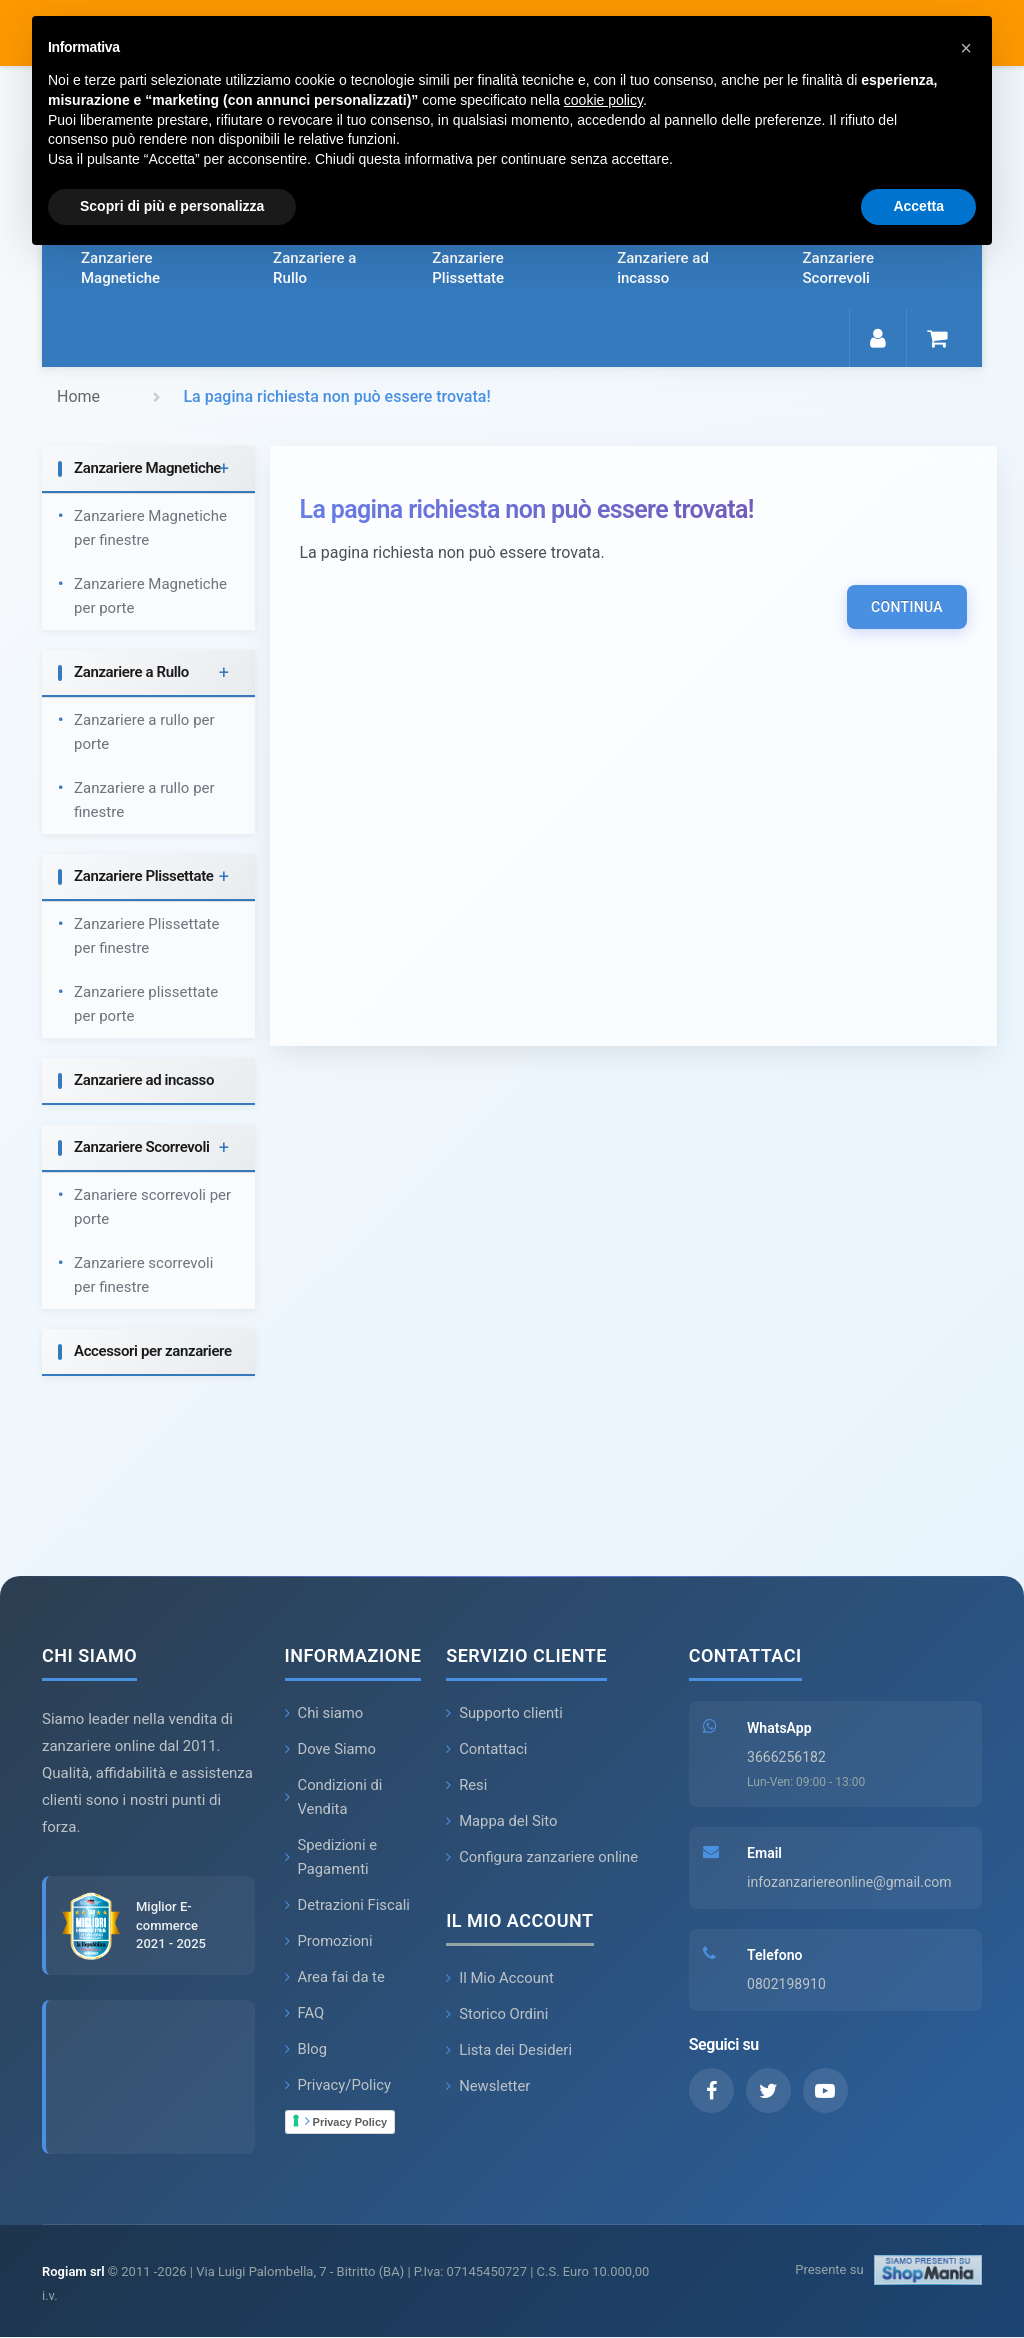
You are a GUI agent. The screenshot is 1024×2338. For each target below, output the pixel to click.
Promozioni (329, 1942)
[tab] (148, 470)
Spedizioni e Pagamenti (332, 1858)
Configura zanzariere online (543, 1858)
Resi (467, 1786)
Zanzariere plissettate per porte (146, 1005)
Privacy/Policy (339, 2086)
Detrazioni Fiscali (348, 1906)
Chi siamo (325, 1714)
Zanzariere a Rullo (314, 268)
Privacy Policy (346, 2122)
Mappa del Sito (502, 1822)
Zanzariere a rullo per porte (144, 733)
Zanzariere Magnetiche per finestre (150, 529)
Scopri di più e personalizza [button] (172, 206)
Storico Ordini (497, 2015)
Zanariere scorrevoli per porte (152, 1208)
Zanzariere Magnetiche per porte (150, 597)
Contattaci (487, 1750)
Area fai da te (336, 1978)
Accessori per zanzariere (153, 1352)
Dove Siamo (331, 1750)
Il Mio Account (500, 1979)
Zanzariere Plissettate (468, 268)
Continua (907, 608)
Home (78, 396)
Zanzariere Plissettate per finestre (146, 937)
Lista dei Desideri (509, 2051)
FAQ (305, 2014)
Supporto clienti (505, 1714)
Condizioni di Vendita (334, 1798)
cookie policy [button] (603, 100)
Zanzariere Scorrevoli (838, 268)
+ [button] (224, 469)
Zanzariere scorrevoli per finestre (143, 1276)
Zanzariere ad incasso (663, 268)
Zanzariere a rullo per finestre (144, 801)
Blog (306, 2050)
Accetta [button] (918, 206)
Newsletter (488, 2087)
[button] (966, 48)
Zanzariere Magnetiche (120, 268)
